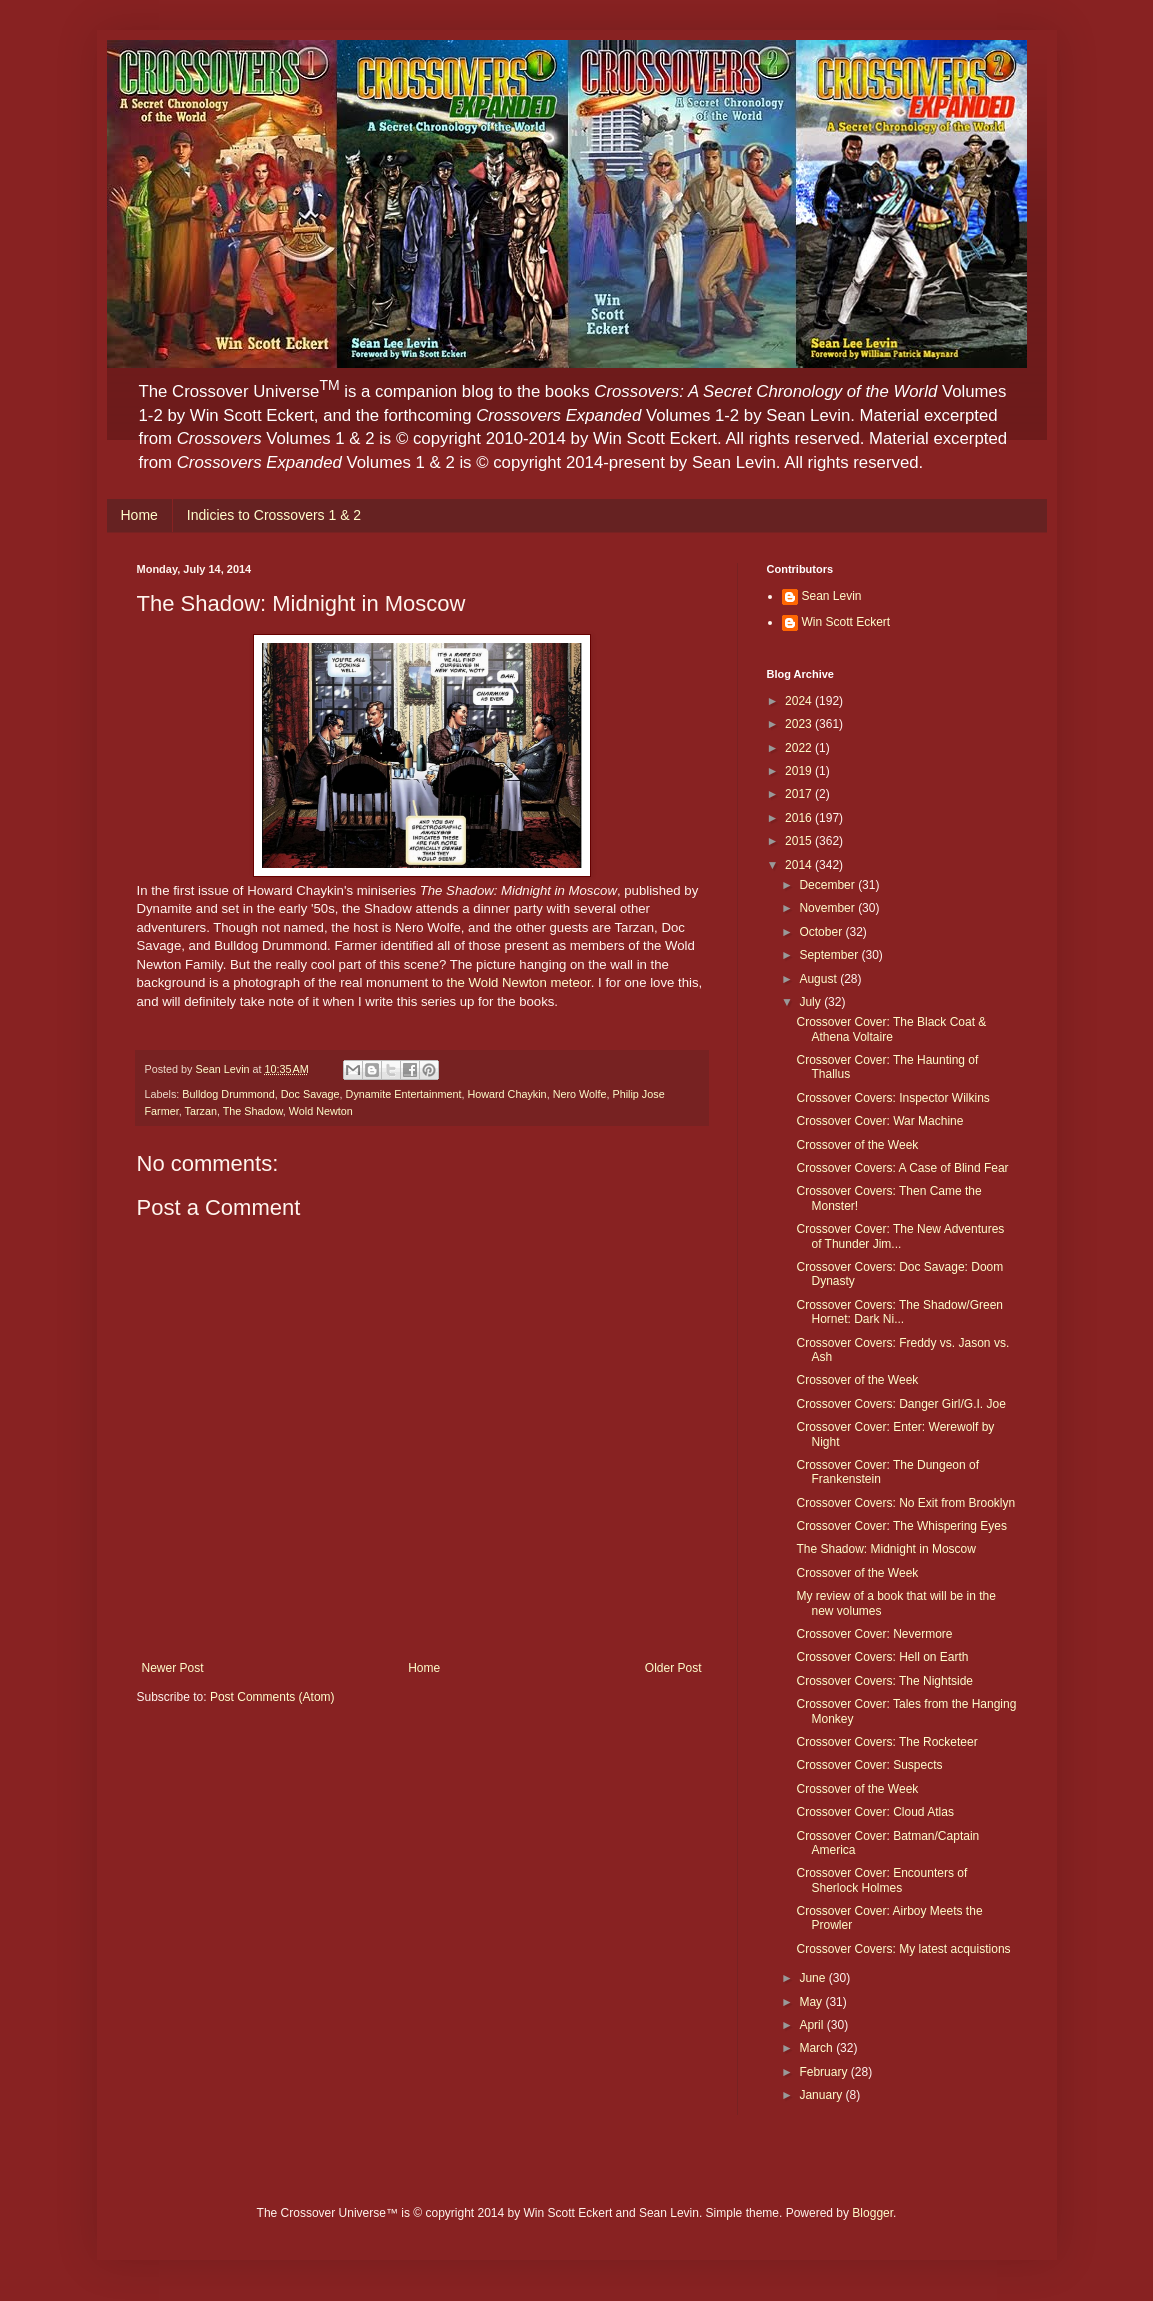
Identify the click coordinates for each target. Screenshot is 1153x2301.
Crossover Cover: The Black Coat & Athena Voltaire (891, 1029)
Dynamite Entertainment (404, 1094)
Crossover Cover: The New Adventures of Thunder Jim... (900, 1236)
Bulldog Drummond (228, 1094)
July (811, 1002)
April (812, 2025)
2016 (800, 818)
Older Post (673, 1668)
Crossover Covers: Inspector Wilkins (892, 1098)
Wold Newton (321, 1111)
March (817, 2048)
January (822, 2095)
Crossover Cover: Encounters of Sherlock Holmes (881, 1880)
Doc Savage (310, 1094)
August (819, 979)
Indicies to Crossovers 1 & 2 (274, 515)
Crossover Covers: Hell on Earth (882, 1657)
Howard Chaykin (506, 1094)
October (822, 932)
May (812, 2002)
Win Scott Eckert (846, 622)
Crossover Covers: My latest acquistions (903, 1949)
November (828, 908)
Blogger (872, 2213)
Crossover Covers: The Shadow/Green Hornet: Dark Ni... (899, 1312)
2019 (800, 771)
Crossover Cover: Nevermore (874, 1634)
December (828, 885)
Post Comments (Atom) (272, 1697)
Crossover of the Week (857, 1145)
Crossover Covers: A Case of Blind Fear (902, 1168)
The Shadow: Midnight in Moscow (885, 1549)
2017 (800, 794)
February (824, 2072)
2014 (800, 865)
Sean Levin (832, 596)
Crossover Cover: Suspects (869, 1765)
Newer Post (173, 1668)
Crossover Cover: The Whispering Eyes (901, 1526)
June (813, 1978)
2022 (800, 748)
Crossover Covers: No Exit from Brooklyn (905, 1503)
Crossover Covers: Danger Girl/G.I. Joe (900, 1404)
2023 (800, 724)
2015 (800, 841)
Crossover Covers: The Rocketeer (886, 1742)
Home (139, 515)
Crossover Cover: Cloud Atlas (874, 1812)
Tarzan (201, 1111)
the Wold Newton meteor (519, 982)
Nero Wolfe (580, 1094)
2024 (800, 701)
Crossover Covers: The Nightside (884, 1681)
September (830, 955)
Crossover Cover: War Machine (879, 1121)
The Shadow (253, 1111)
